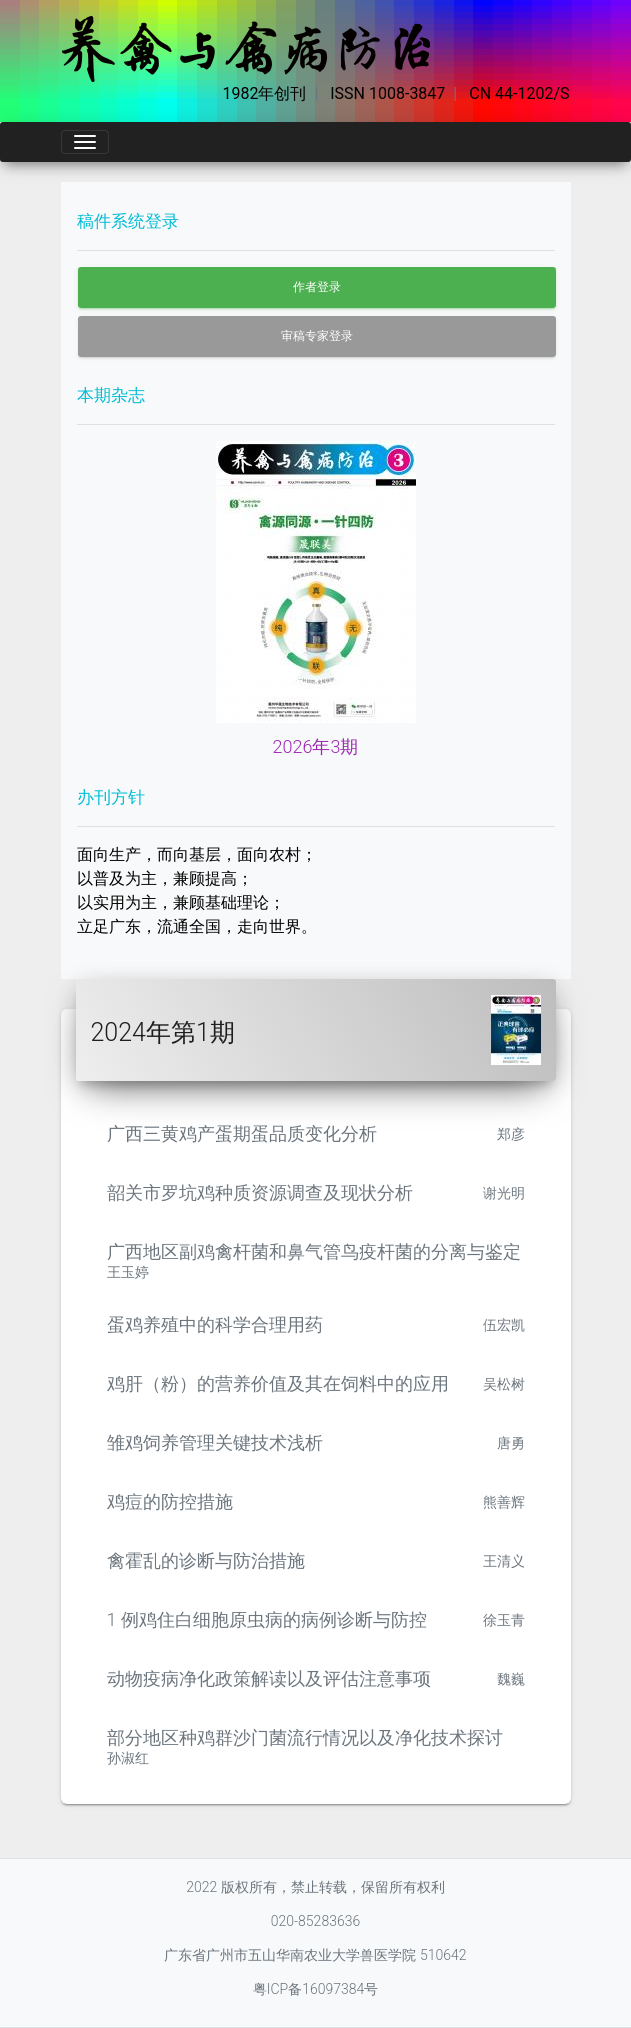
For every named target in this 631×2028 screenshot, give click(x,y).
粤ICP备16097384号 (316, 1989)
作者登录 (317, 287)
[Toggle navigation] (85, 142)
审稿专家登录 (317, 336)
